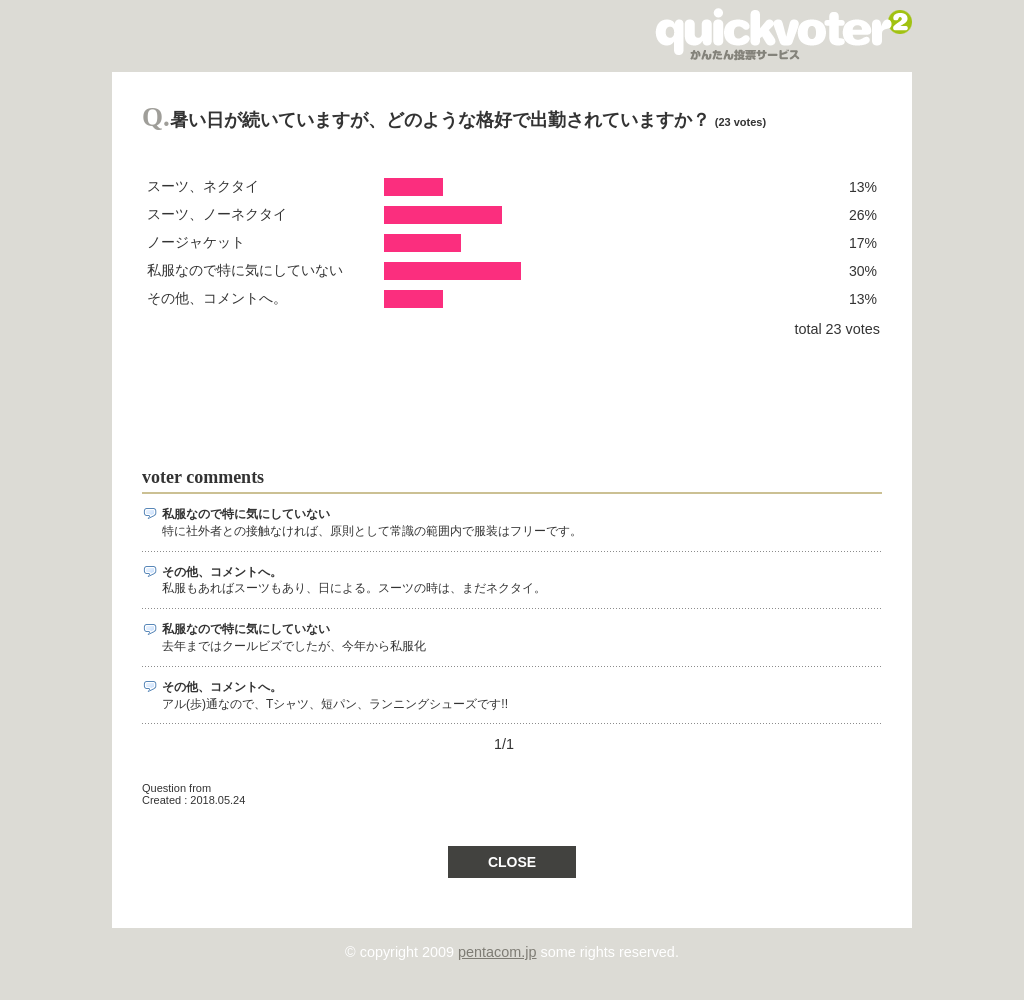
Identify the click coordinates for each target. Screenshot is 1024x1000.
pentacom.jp (497, 952)
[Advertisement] (506, 394)
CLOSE (512, 862)
